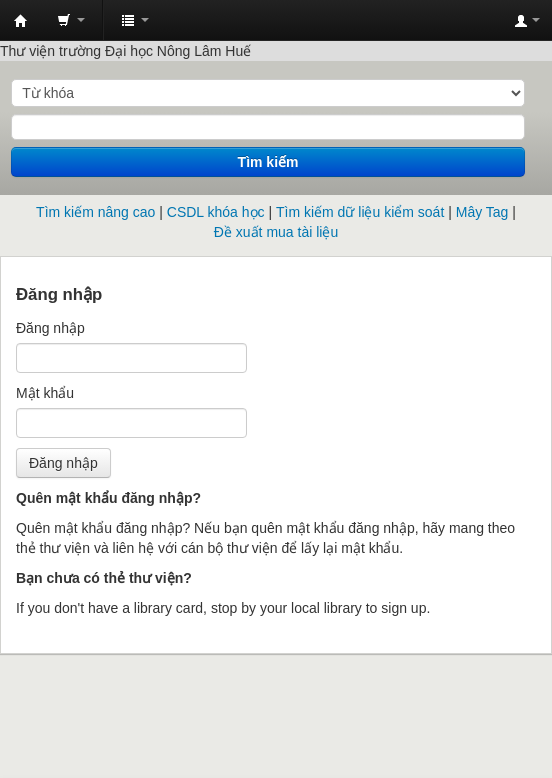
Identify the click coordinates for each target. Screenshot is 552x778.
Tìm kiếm (268, 162)
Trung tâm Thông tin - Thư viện (21, 21)
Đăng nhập (50, 328)
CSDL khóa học (216, 212)
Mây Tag (482, 212)
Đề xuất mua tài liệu (276, 232)
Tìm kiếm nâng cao (95, 212)
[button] (71, 20)
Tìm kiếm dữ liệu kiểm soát (360, 212)
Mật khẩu (45, 393)
